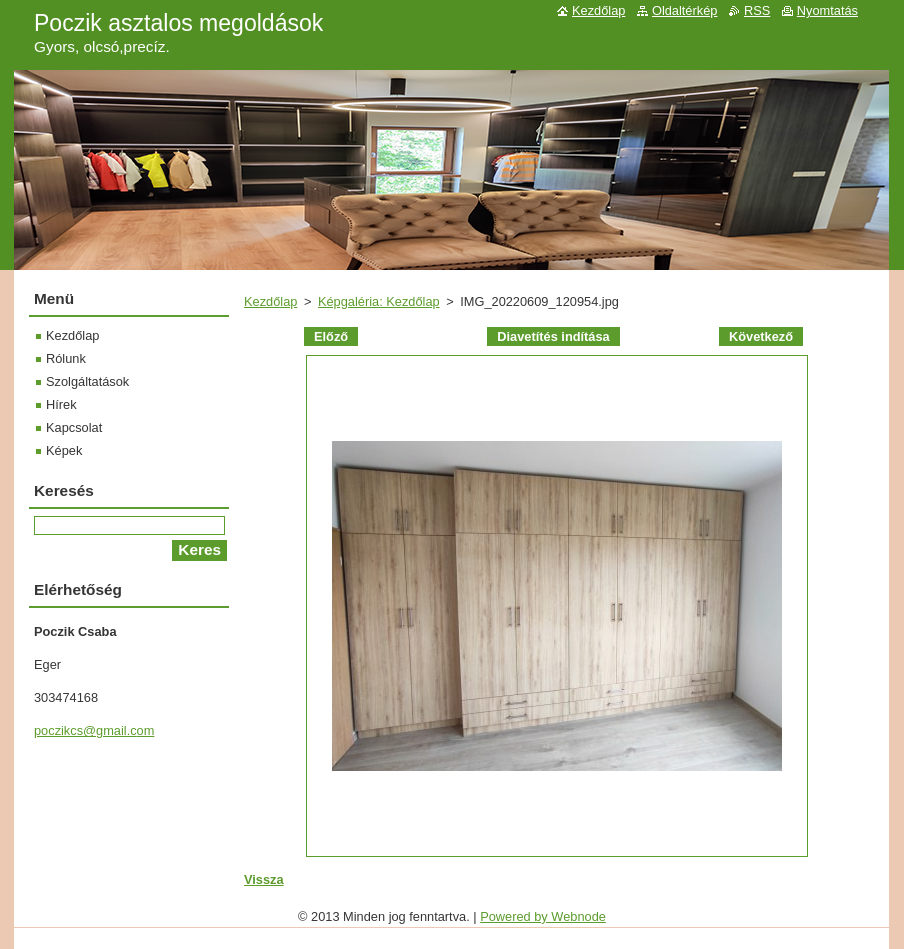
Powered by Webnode (543, 916)
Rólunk (66, 358)
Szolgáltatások (87, 381)
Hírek (61, 404)
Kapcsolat (74, 427)
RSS (757, 10)
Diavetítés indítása (553, 336)
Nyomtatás (827, 10)
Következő (761, 336)
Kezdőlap (270, 301)
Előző (331, 336)
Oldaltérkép (684, 10)
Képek (64, 450)
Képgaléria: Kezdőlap (379, 301)
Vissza (264, 879)
